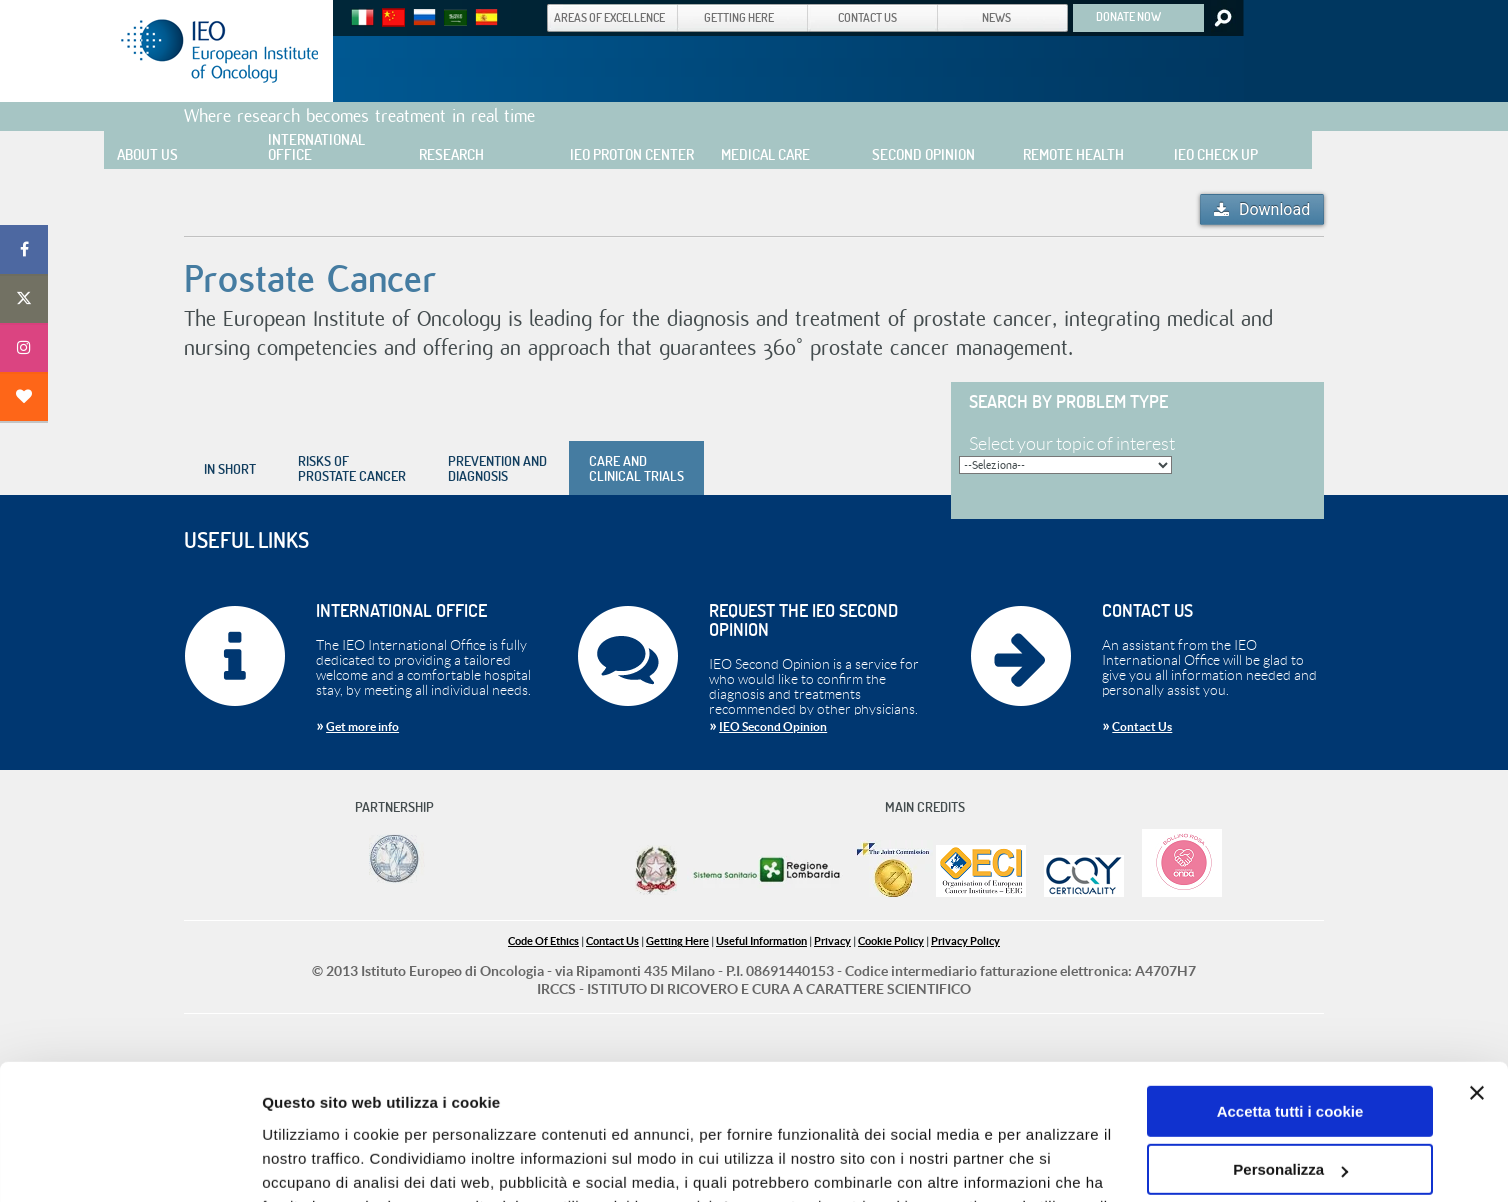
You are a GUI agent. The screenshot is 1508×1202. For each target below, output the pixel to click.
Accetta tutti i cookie (1290, 988)
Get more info (362, 726)
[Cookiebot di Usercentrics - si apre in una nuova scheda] (129, 1163)
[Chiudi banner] (1477, 970)
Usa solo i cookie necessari (1290, 1105)
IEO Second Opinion (773, 726)
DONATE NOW (1128, 16)
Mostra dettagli (316, 1162)
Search (1221, 18)
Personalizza (1290, 1046)
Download (1274, 209)
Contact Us (1142, 726)
